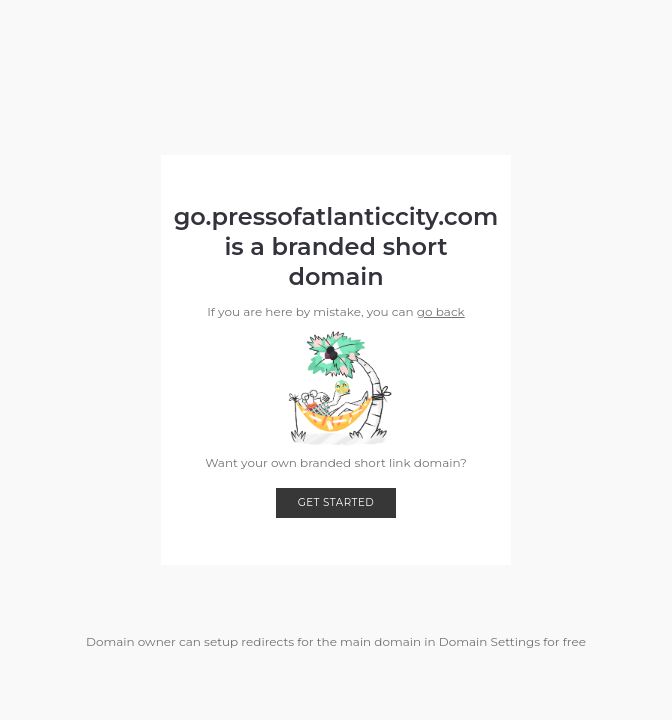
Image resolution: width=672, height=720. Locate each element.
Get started (336, 502)
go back (441, 311)
